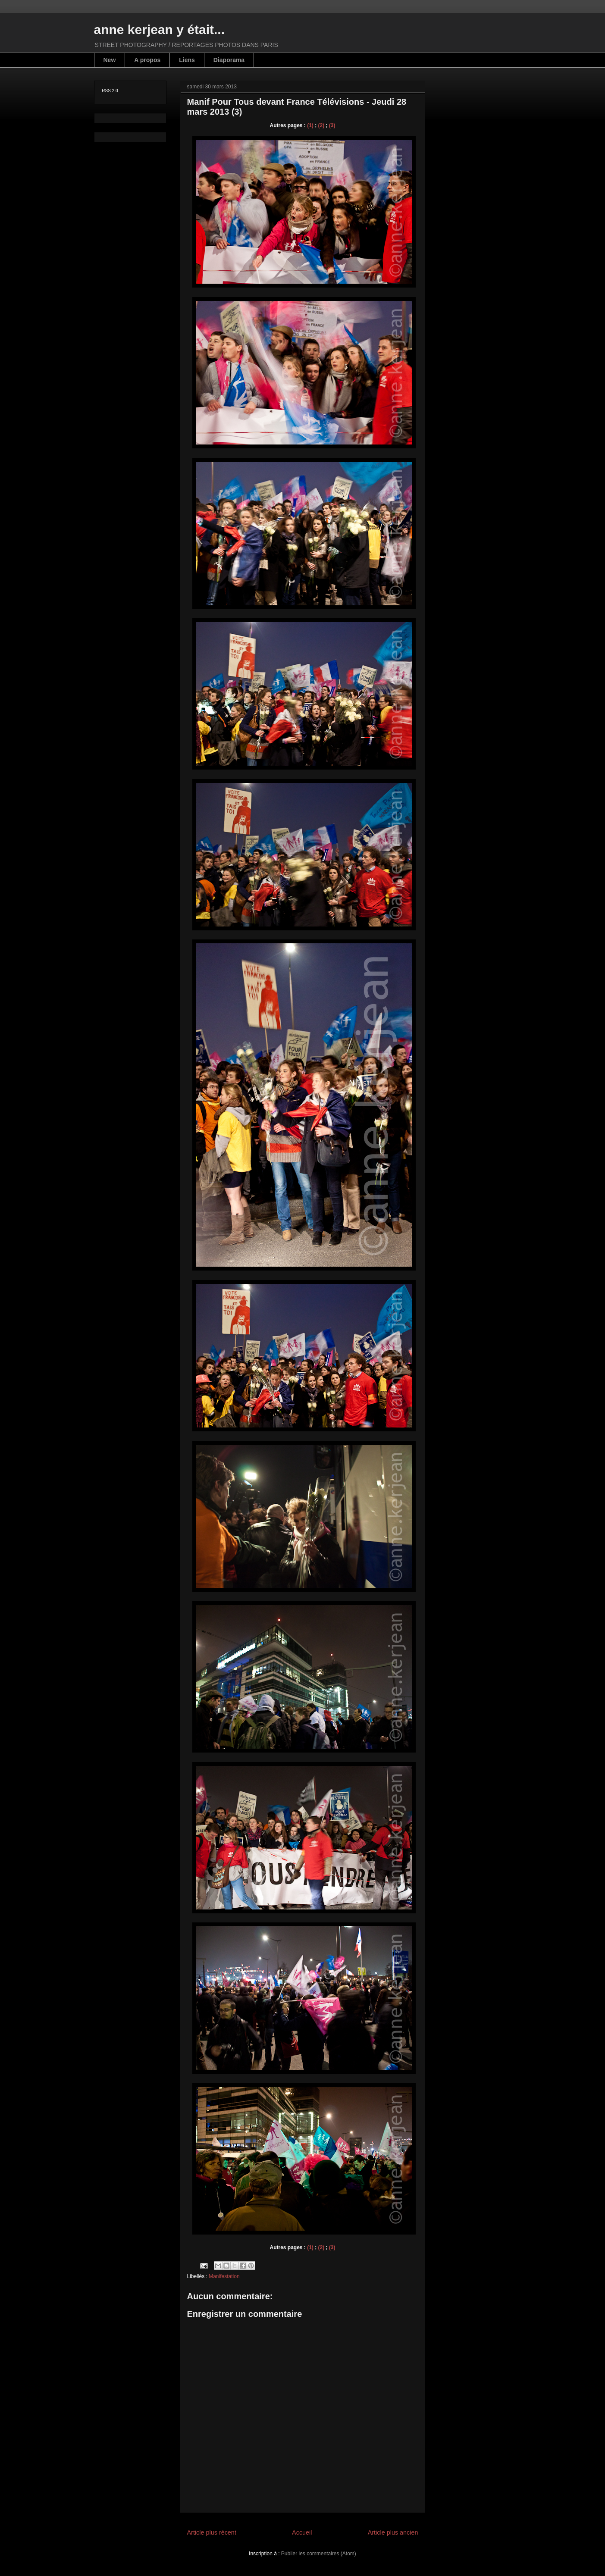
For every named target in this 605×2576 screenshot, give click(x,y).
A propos (147, 59)
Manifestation (224, 2276)
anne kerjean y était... (159, 29)
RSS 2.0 (110, 90)
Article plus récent (211, 2532)
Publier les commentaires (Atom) (318, 2554)
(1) (310, 125)
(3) (332, 125)
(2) (321, 125)
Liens (187, 59)
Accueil (302, 2532)
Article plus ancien (393, 2532)
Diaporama (229, 59)
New (109, 59)
